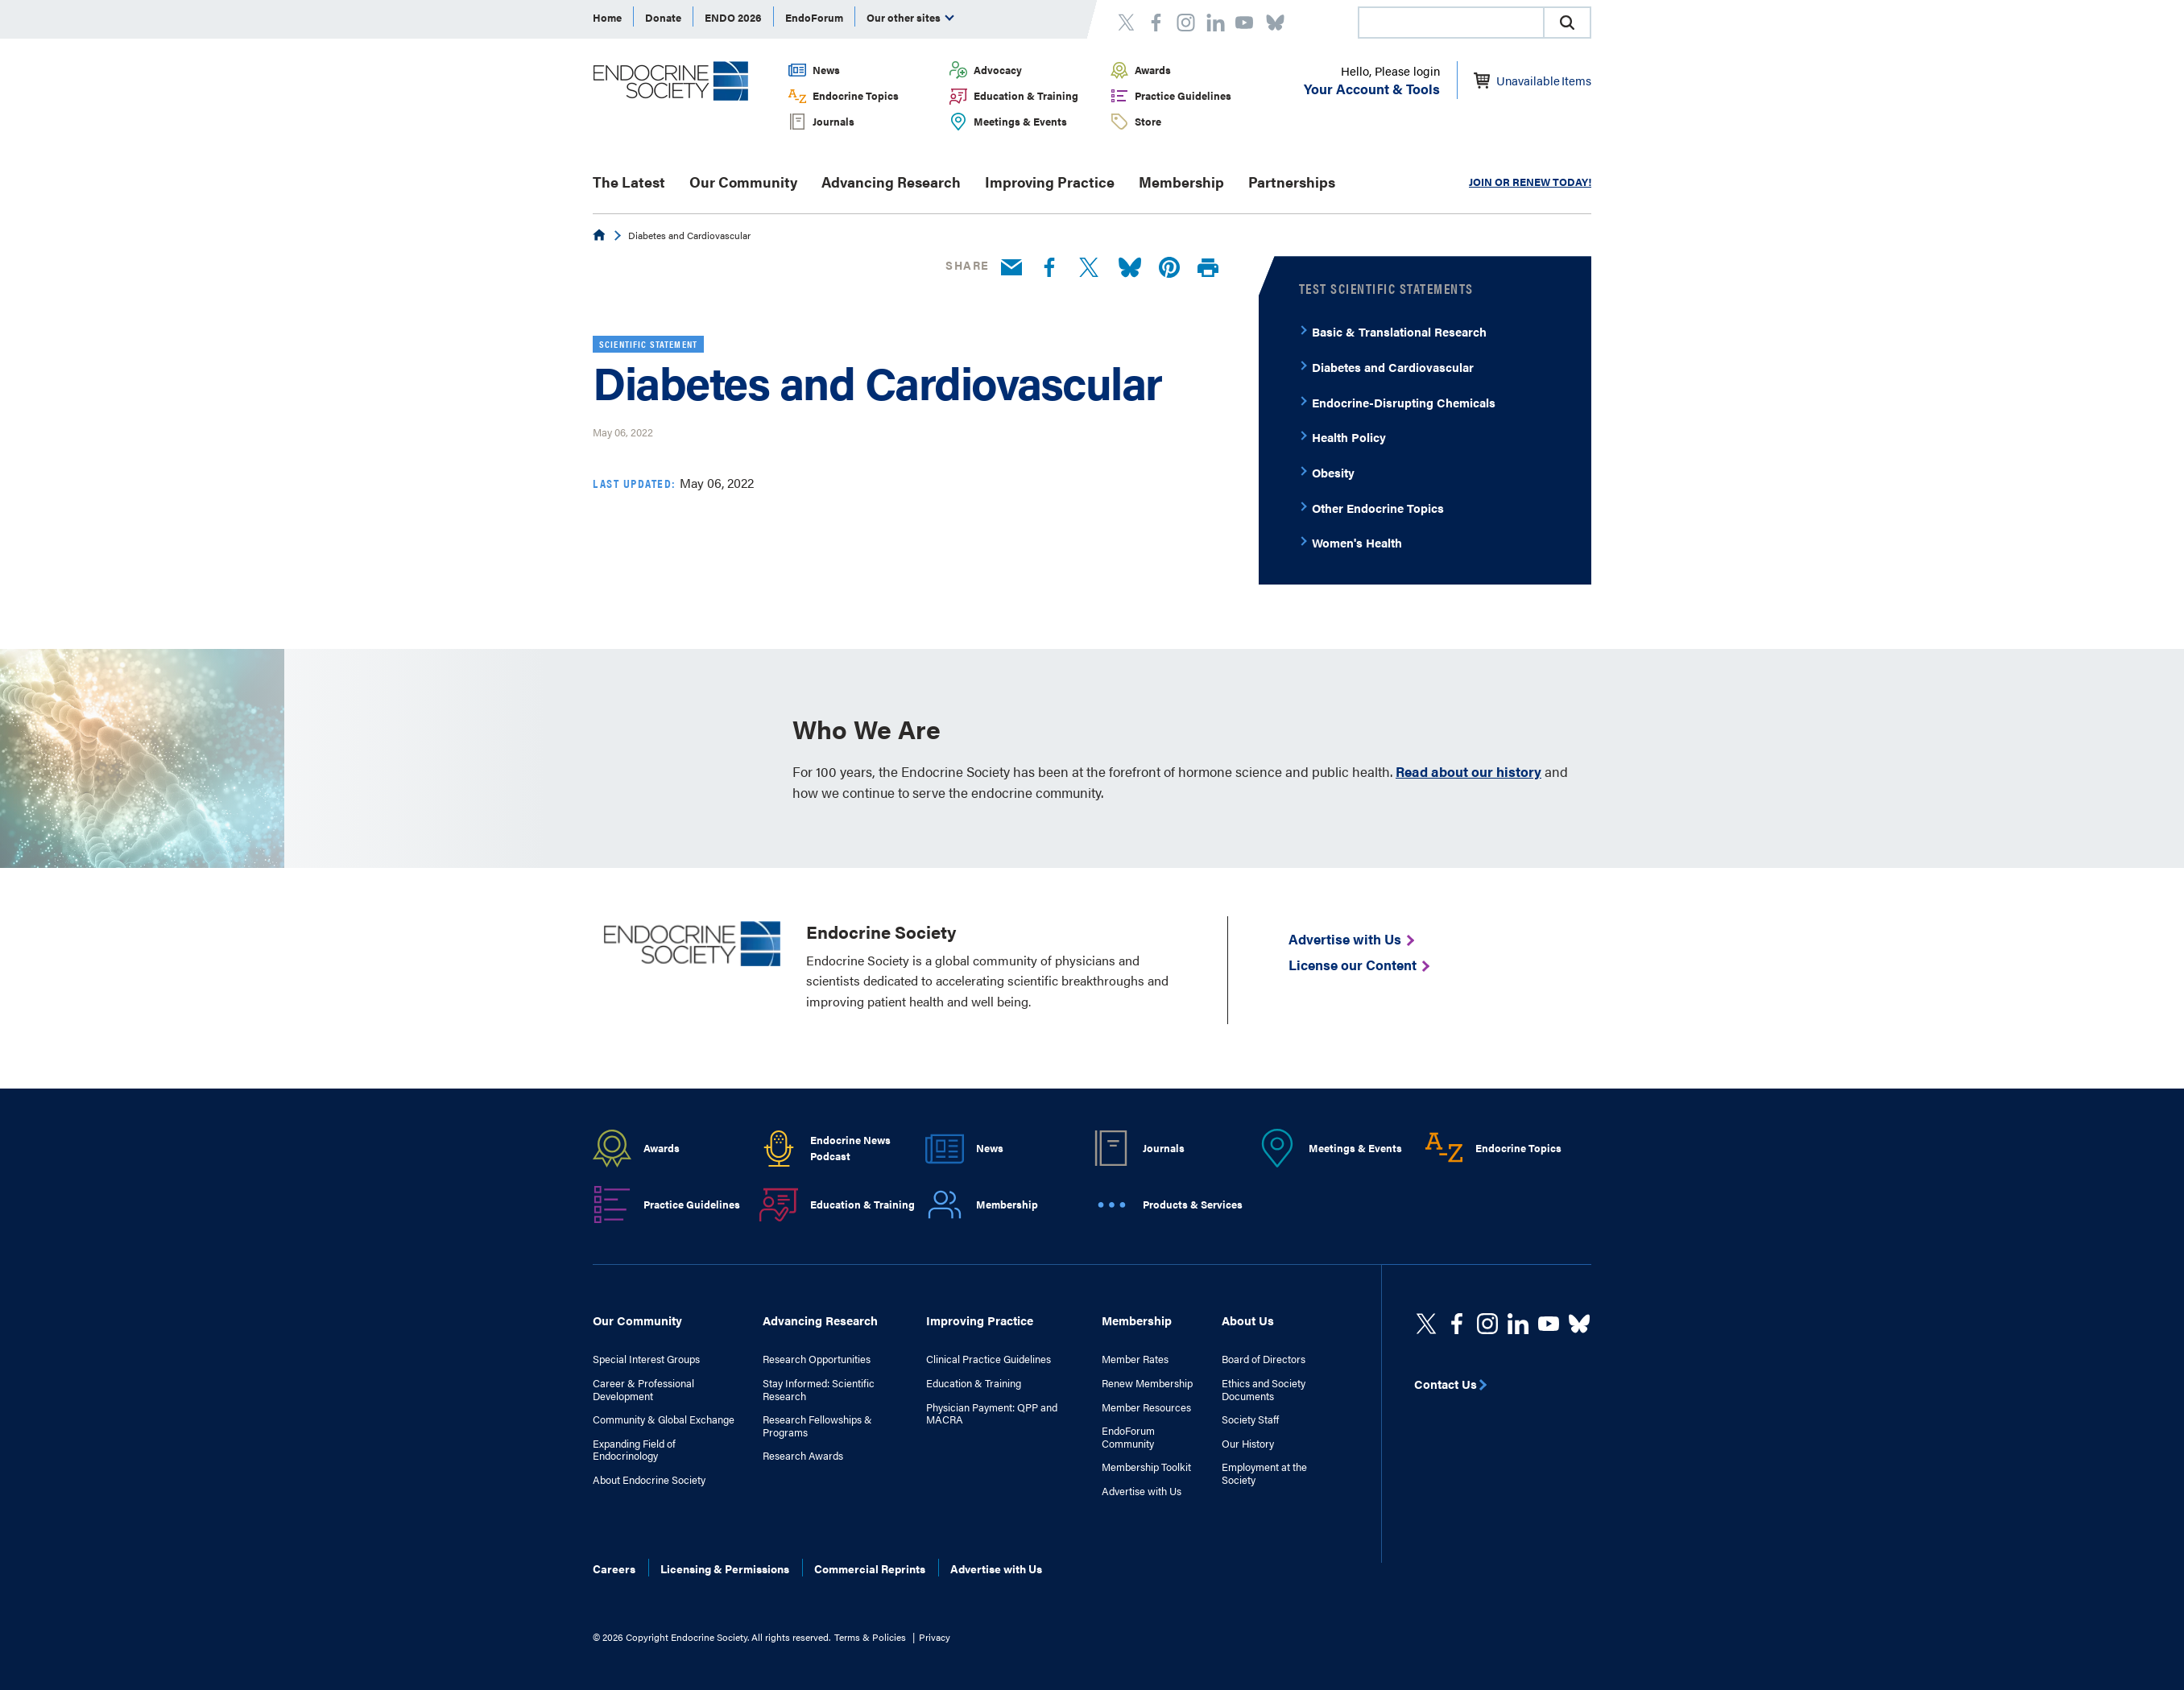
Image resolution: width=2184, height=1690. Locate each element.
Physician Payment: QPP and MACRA (991, 1413)
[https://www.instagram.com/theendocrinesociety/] (1487, 1323)
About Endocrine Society (649, 1479)
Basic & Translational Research (1399, 331)
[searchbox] (1451, 24)
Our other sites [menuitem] (910, 17)
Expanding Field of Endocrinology (634, 1449)
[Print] (1207, 268)
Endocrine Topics (856, 95)
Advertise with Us (1141, 1491)
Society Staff (1250, 1419)
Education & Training (1026, 95)
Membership (1181, 181)
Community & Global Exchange (663, 1419)
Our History (1248, 1443)
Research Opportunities (817, 1359)
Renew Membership (1147, 1383)
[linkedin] (1549, 1323)
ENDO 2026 (733, 17)
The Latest (629, 181)
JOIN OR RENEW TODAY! (1530, 181)
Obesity (1333, 472)
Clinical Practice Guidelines (988, 1359)
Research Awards (803, 1455)
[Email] (1011, 268)
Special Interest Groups (646, 1359)
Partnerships (1291, 181)
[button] (1567, 22)
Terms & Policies (870, 1637)
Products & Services (1193, 1204)
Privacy (934, 1637)
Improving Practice (1050, 181)
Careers (614, 1568)
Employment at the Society (1264, 1473)
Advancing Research (891, 181)
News (826, 69)
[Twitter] (1089, 268)
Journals (833, 121)
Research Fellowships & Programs (817, 1425)
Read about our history (1468, 771)
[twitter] (1426, 1323)
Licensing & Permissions (724, 1568)
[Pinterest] (1169, 268)
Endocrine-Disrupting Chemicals (1403, 402)
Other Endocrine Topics (1378, 507)
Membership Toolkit (1146, 1467)
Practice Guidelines (1183, 95)
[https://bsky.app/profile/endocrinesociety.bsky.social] (1579, 1323)
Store (1148, 121)
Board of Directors (1263, 1359)
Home (607, 17)
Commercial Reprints (869, 1568)
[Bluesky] (1130, 268)
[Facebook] (1049, 268)
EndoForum (814, 17)
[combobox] (1450, 22)
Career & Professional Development (643, 1389)
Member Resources (1146, 1407)
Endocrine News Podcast (850, 1148)
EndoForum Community (1128, 1436)
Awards (1153, 69)
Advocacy (998, 69)
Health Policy (1349, 436)
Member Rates (1135, 1359)
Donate (663, 17)
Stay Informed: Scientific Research (819, 1389)
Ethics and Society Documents (1263, 1389)
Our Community (743, 181)
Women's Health (1357, 542)
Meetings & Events (1020, 121)
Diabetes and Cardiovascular (1393, 366)
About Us (1248, 1320)
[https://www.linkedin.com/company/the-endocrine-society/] (1518, 1323)
